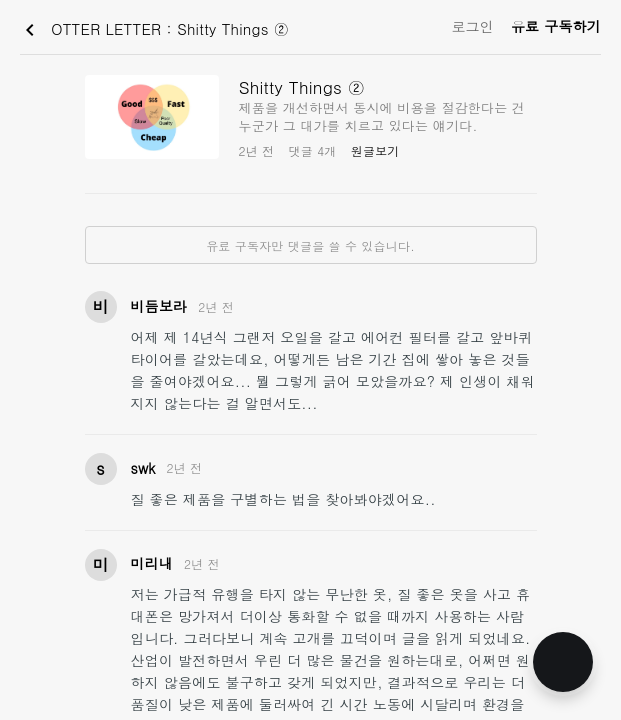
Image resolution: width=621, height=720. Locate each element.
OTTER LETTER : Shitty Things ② (153, 30)
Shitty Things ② (302, 87)
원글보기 (375, 150)
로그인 (472, 26)
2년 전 (216, 306)
